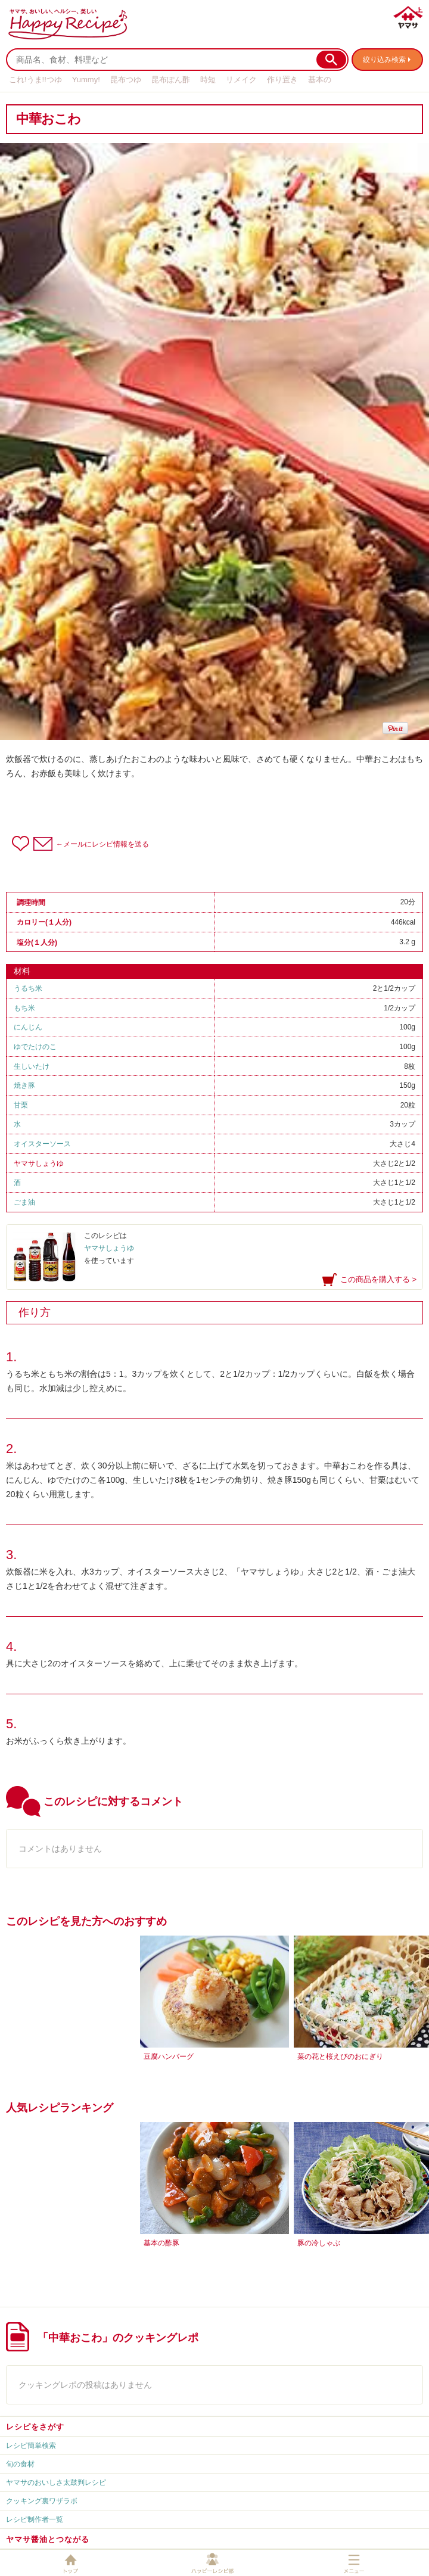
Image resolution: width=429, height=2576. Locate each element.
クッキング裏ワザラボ (41, 2501)
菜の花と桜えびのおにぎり (340, 2056)
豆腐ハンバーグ (169, 2056)
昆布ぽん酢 (170, 79)
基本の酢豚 (161, 2243)
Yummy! (86, 79)
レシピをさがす (35, 2426)
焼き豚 (24, 1085)
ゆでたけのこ (35, 1047)
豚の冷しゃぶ (318, 2243)
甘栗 (21, 1105)
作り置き (282, 79)
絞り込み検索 (384, 59)
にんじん (28, 1027)
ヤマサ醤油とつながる (47, 2539)
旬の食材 (20, 2464)
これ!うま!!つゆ (35, 79)
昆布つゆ (125, 79)
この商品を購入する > (378, 1279)
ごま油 (24, 1202)
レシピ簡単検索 (31, 2445)
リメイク (241, 79)
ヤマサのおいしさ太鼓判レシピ (56, 2482)
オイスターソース (42, 1144)
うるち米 (28, 988)
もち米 (24, 1008)
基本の (319, 79)
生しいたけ (31, 1066)
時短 (208, 79)
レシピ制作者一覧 (34, 2519)
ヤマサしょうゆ (39, 1163)
